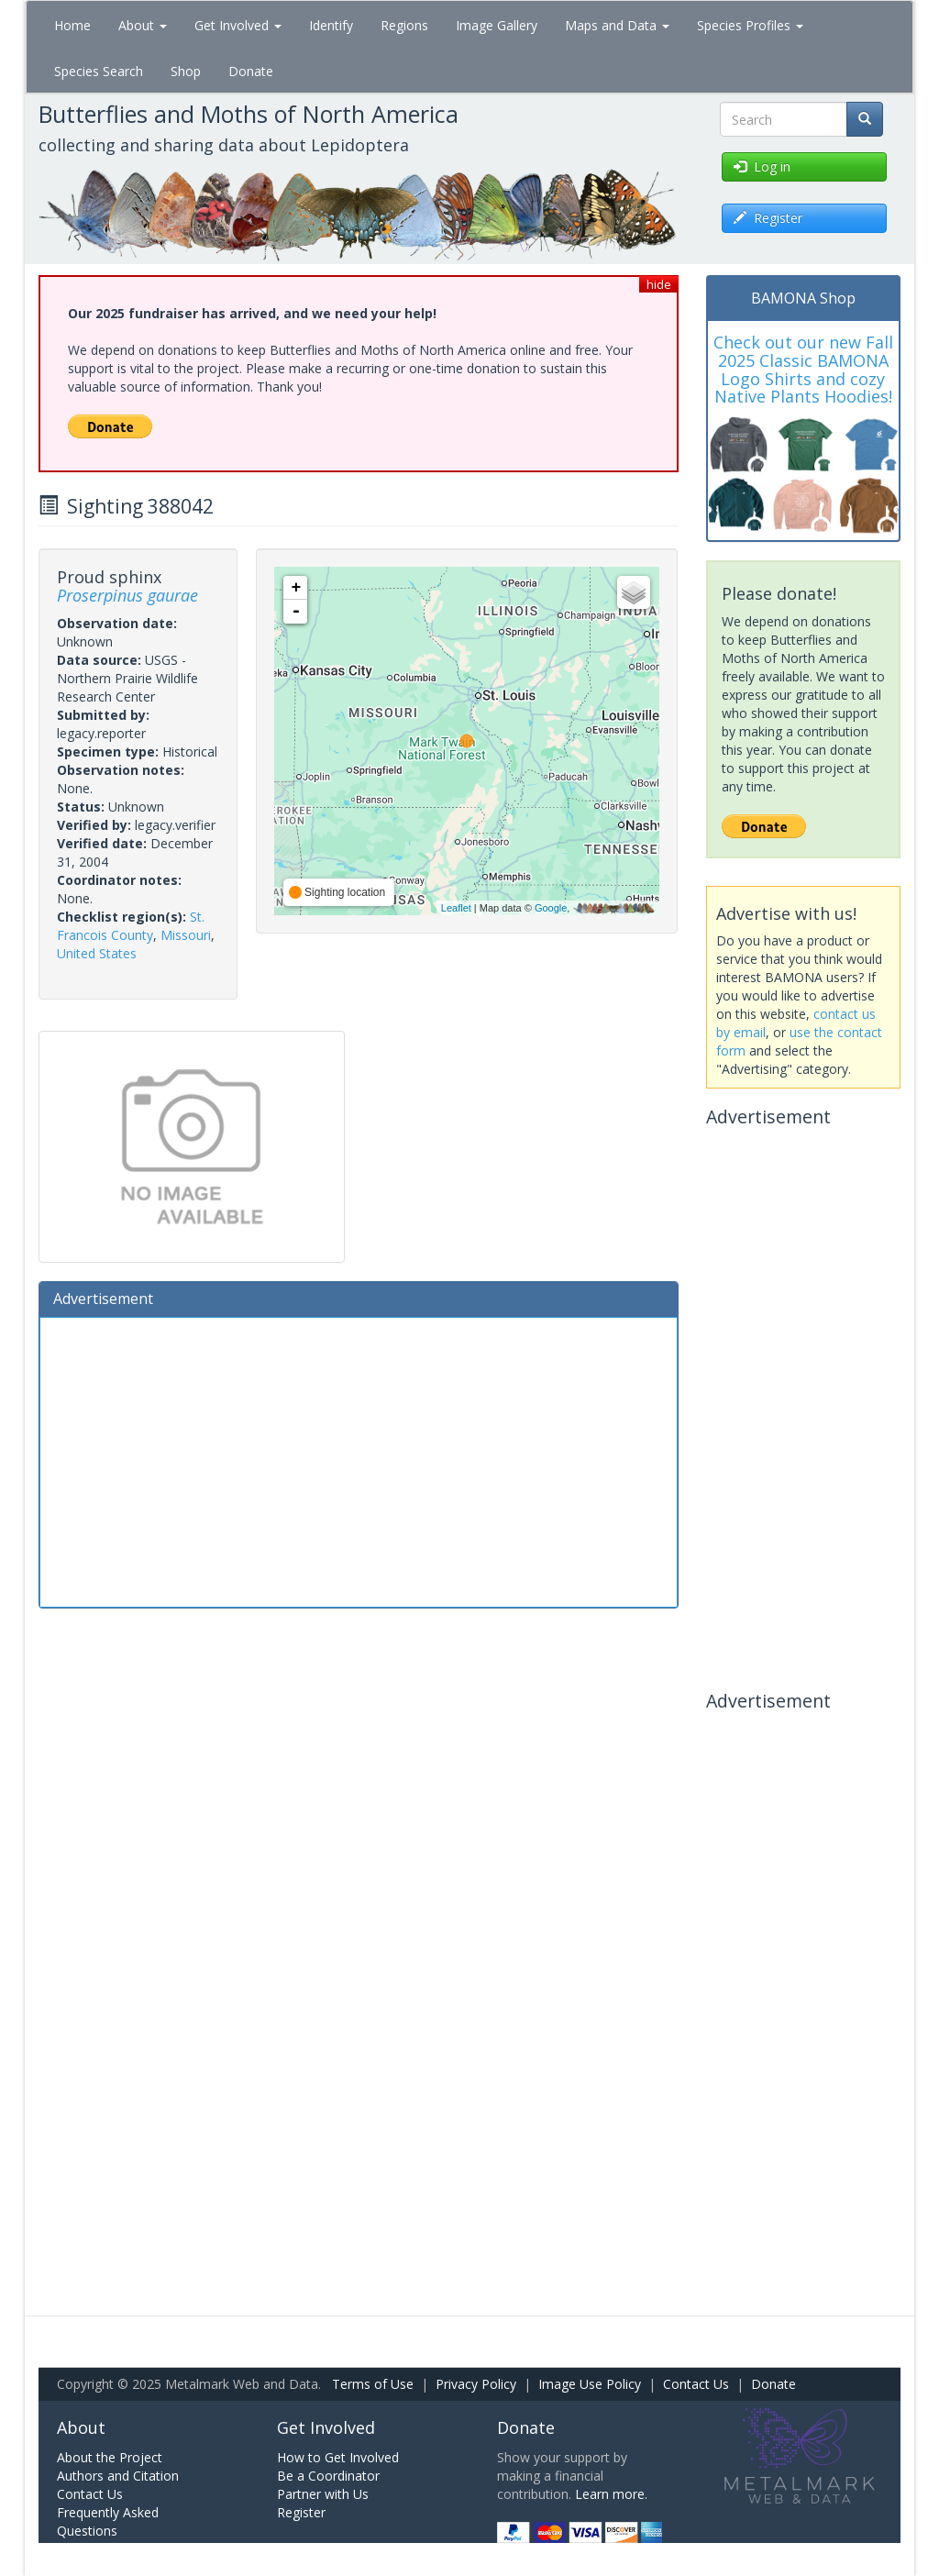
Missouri (185, 935)
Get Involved (238, 25)
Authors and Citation (118, 2475)
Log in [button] (762, 166)
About (142, 25)
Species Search (98, 71)
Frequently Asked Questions (108, 2521)
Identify (331, 25)
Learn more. (611, 2494)
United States (97, 953)
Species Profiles (750, 25)
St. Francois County (130, 926)
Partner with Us (323, 2494)
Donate (250, 71)
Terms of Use (373, 2384)
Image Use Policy (589, 2384)
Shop (186, 71)
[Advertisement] (358, 1460)
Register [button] (768, 218)
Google (551, 907)
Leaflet (456, 907)
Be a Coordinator (328, 2475)
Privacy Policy (476, 2384)
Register (301, 2512)
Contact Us (696, 2384)
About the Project (109, 2457)
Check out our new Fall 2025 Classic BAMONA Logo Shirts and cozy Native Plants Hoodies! (803, 369)
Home (72, 25)
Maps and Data (617, 25)
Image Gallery (496, 25)
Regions (404, 25)
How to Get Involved (338, 2457)
